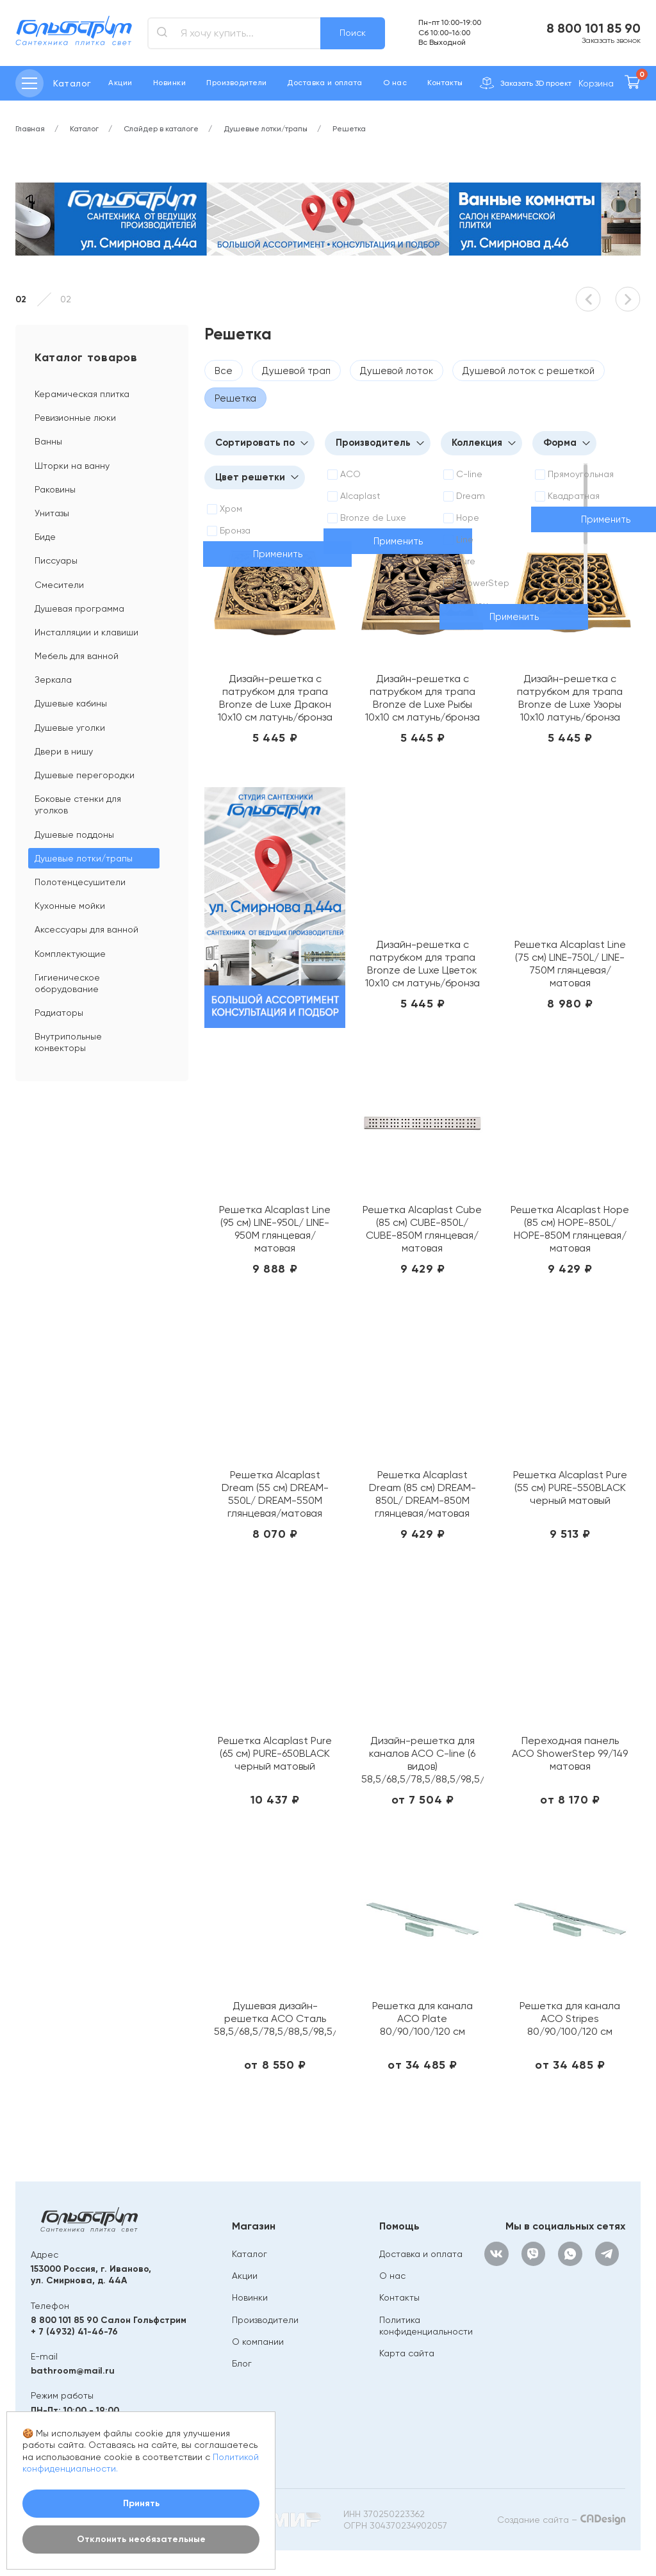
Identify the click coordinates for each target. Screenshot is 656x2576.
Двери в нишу (64, 751)
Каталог (249, 2254)
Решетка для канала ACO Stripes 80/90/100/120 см (570, 2018)
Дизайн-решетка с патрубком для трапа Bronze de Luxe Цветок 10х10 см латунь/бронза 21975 (422, 964)
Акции (120, 82)
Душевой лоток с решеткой (528, 371)
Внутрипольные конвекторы (68, 1042)
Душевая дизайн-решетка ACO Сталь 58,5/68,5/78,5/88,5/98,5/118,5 (275, 2018)
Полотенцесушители (80, 882)
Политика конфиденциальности (426, 2325)
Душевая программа (79, 608)
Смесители (59, 585)
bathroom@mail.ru (73, 2370)
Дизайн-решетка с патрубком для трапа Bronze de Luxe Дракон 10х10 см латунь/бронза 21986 (275, 698)
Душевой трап (296, 371)
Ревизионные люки (75, 417)
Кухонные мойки (70, 906)
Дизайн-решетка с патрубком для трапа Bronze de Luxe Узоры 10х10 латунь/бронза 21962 (570, 698)
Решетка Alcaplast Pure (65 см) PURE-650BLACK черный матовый (275, 1753)
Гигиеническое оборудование (67, 983)
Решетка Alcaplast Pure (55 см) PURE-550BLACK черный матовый (570, 1487)
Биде (45, 537)
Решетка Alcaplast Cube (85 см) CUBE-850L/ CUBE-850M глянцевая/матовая (422, 1228)
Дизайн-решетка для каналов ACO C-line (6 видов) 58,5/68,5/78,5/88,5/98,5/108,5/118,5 (422, 1759)
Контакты (445, 82)
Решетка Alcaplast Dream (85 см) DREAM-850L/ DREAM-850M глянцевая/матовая (422, 1494)
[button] (588, 299)
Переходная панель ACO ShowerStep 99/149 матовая (570, 1753)
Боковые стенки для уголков (78, 804)
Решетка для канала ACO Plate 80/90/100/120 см (422, 2018)
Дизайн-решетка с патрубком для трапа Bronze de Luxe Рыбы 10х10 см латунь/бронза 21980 (422, 698)
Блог (242, 2363)
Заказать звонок (611, 40)
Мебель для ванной (77, 656)
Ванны (48, 441)
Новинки (169, 82)
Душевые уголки (70, 727)
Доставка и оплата (324, 82)
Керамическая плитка (82, 394)
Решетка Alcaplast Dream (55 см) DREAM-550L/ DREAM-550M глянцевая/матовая (275, 1494)
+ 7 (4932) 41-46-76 (74, 2331)
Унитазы (52, 513)
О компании (258, 2341)
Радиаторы (59, 1012)
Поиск (353, 33)
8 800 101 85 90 (593, 28)
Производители (236, 82)
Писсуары (56, 560)
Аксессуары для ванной (86, 929)
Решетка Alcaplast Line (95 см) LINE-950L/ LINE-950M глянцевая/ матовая (275, 1228)
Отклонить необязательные (141, 2539)
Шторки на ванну (72, 466)
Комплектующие (70, 954)
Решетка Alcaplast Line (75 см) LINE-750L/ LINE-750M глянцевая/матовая (570, 963)
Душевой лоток (396, 371)
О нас (395, 82)
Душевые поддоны (74, 834)
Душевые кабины (71, 703)
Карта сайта (406, 2353)
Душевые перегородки (85, 775)
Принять (141, 2503)
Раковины (55, 489)
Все (224, 371)
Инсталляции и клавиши (86, 632)
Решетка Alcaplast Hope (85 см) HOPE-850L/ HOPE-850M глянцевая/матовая (570, 1228)
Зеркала (53, 679)
